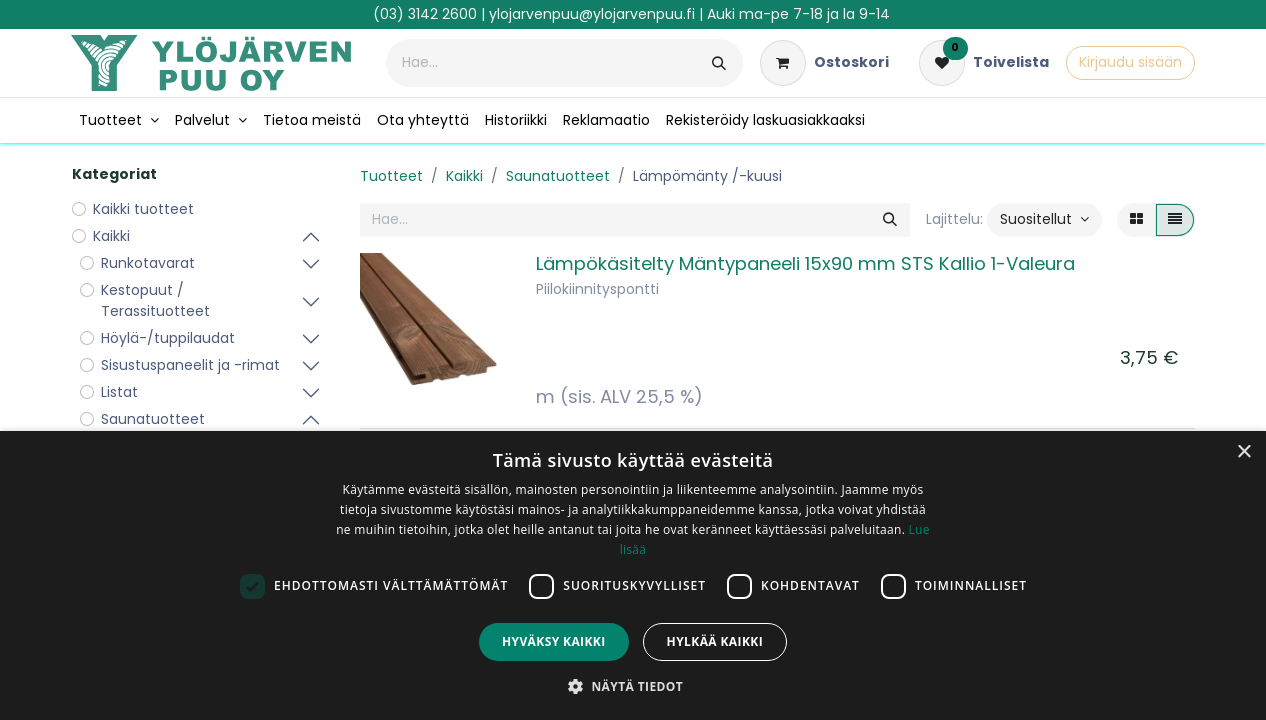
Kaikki (464, 176)
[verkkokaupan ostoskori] (824, 63)
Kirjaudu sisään (1130, 62)
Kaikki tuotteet (143, 209)
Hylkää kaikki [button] (715, 641)
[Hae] (719, 63)
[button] (1044, 220)
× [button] (1243, 452)
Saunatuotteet (558, 176)
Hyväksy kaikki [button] (554, 641)
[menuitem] (119, 120)
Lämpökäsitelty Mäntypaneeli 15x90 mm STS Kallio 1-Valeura (805, 263)
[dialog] (633, 575)
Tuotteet (391, 176)
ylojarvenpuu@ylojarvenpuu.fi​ (592, 14)
